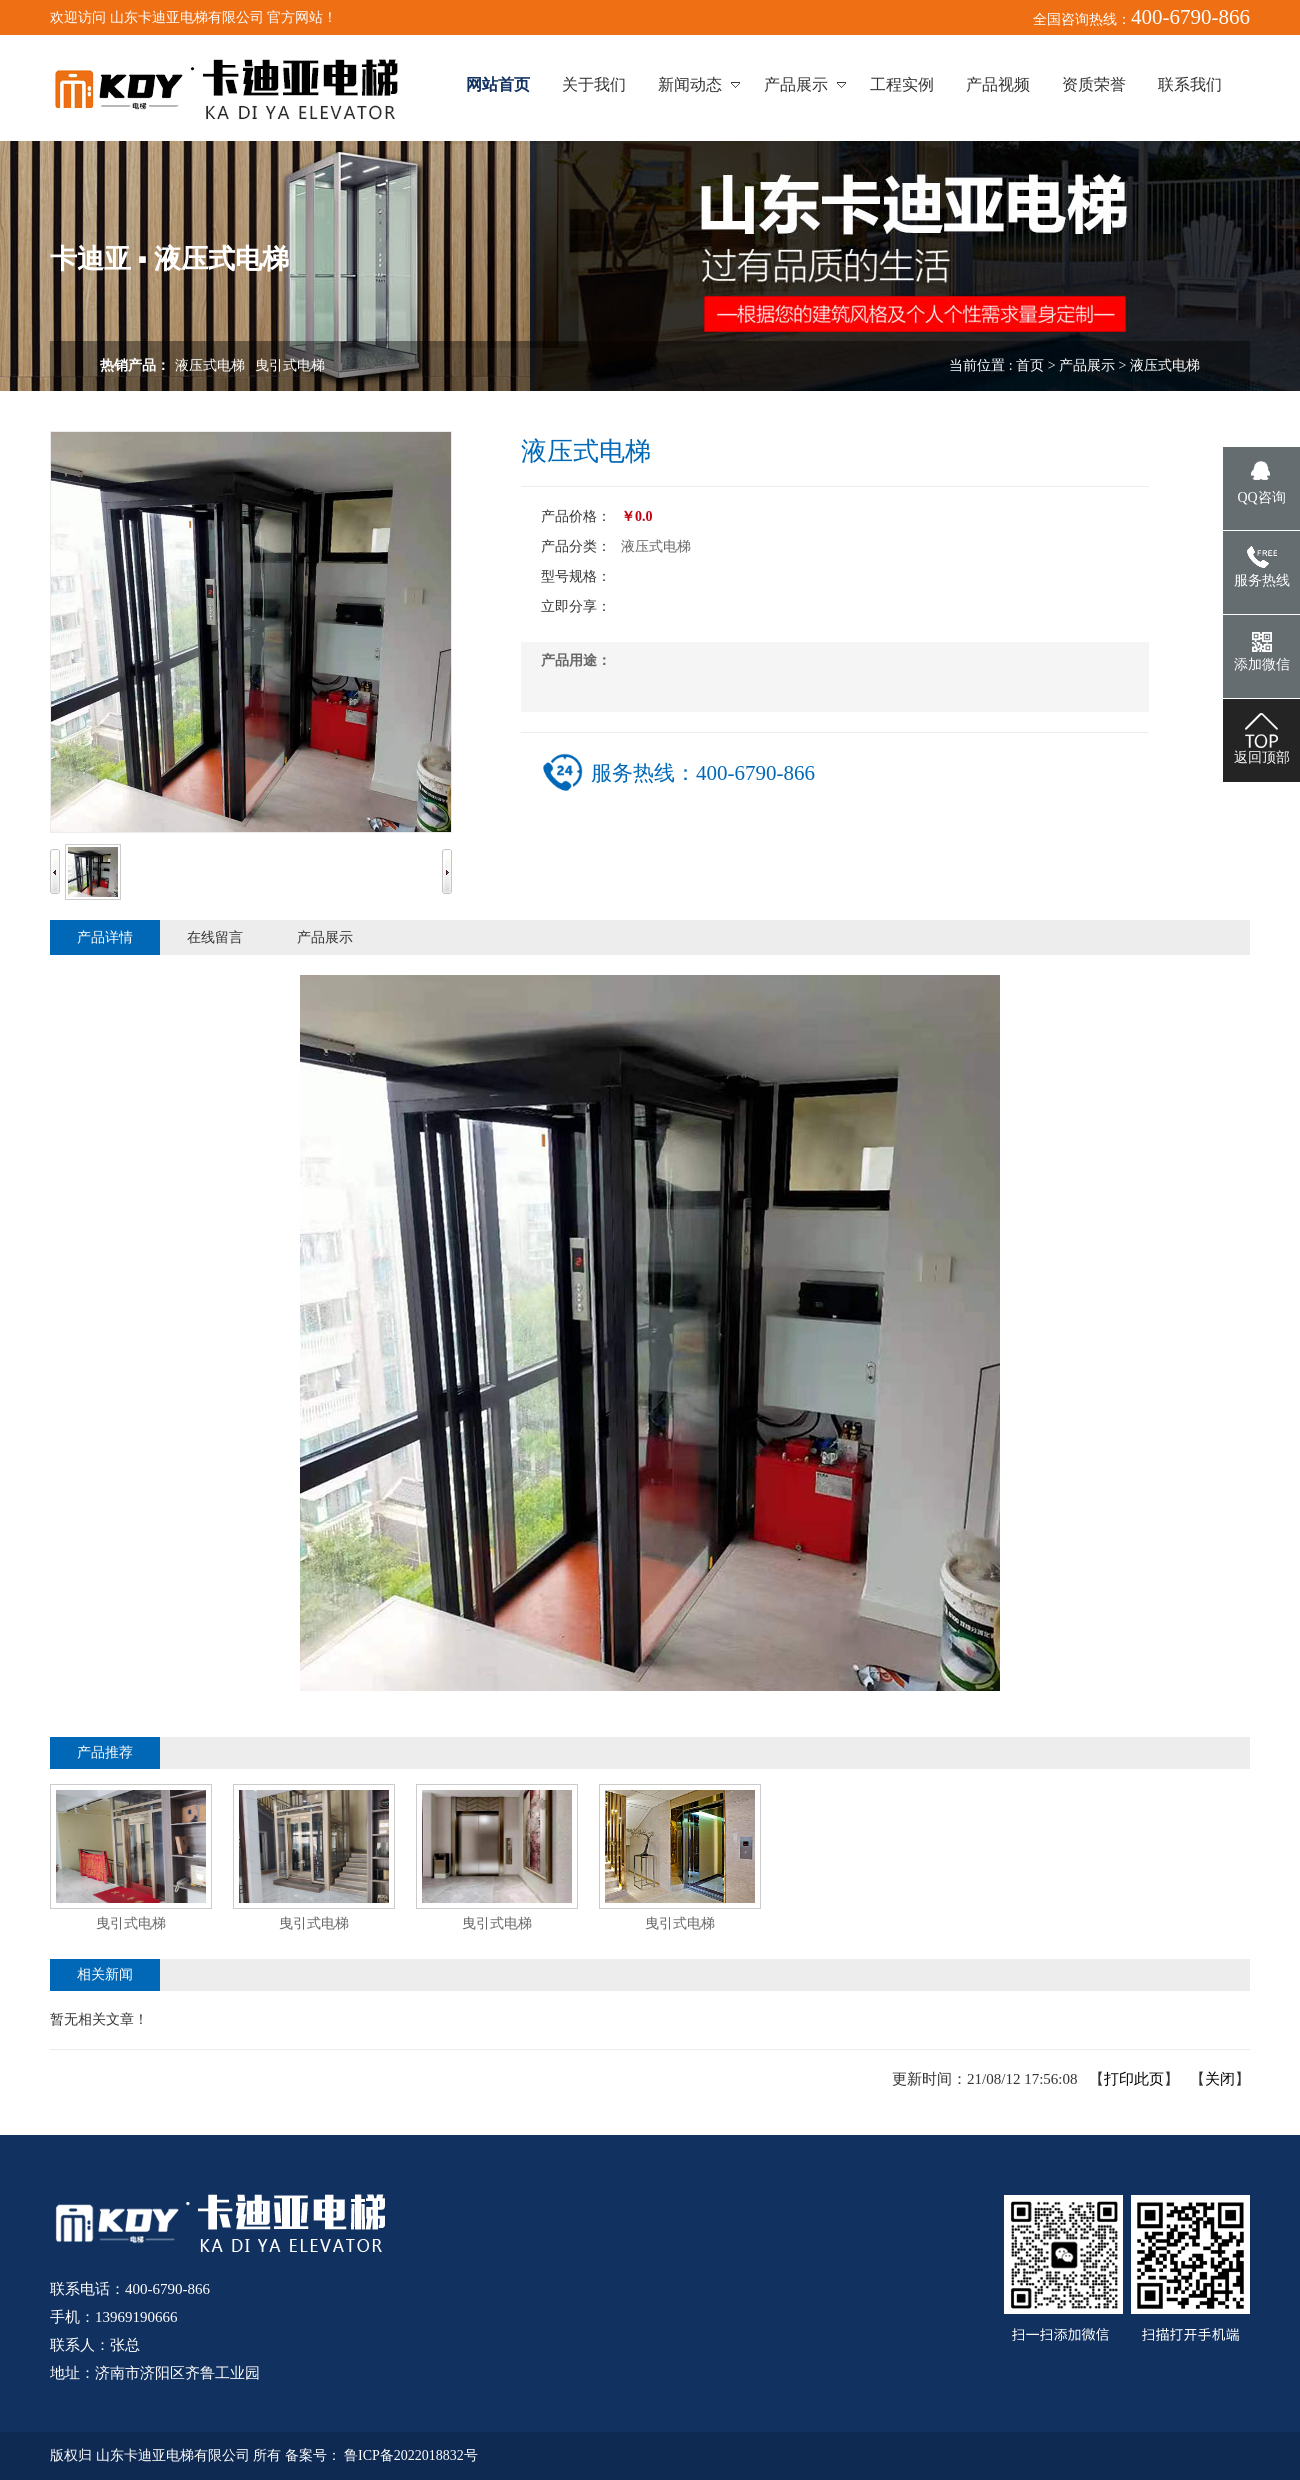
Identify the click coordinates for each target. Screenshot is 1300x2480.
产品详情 (105, 937)
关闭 (1220, 2079)
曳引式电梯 (290, 365)
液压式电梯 (210, 365)
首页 (1030, 365)
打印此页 (1134, 2079)
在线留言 (215, 937)
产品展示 (1087, 365)
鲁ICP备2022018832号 (411, 2455)
